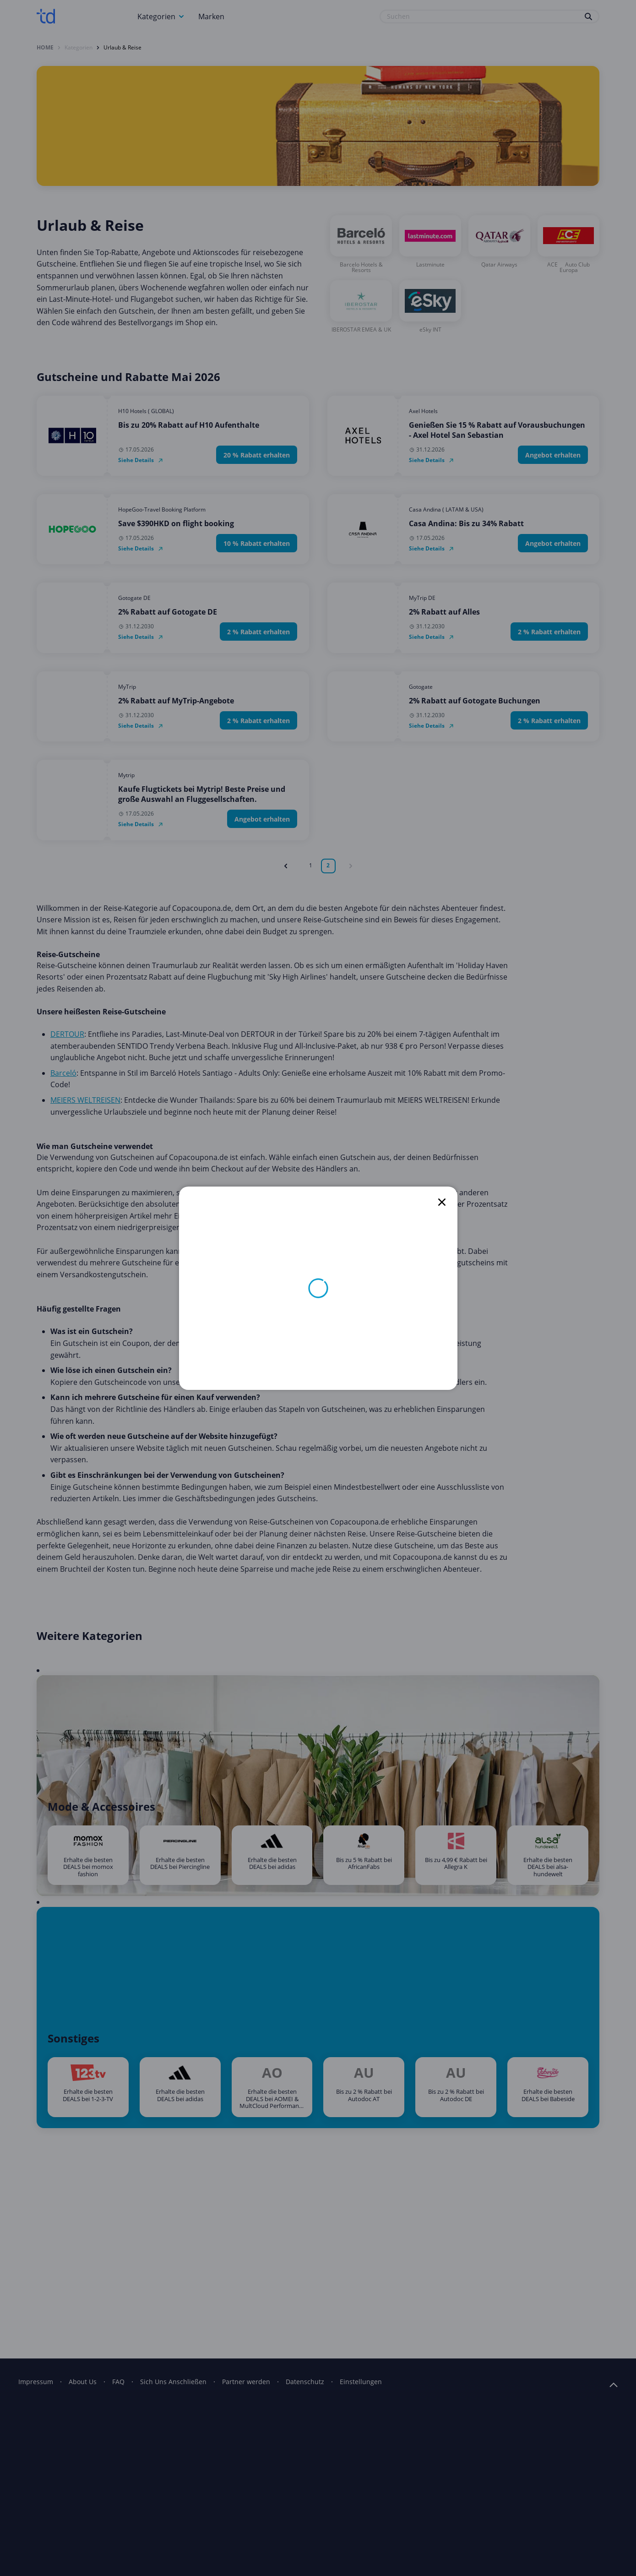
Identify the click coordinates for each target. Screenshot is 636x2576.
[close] (442, 1202)
